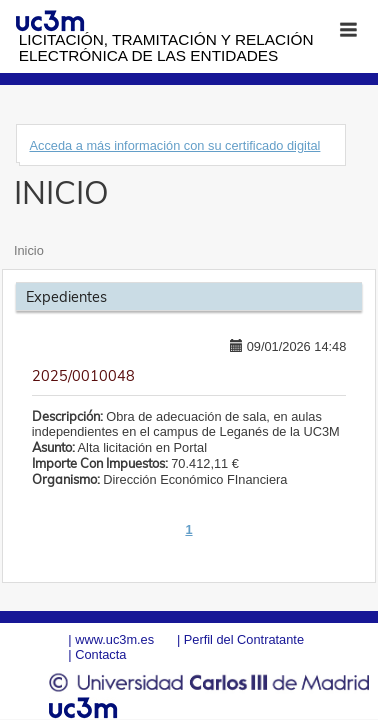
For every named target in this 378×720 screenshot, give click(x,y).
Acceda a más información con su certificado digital (174, 145)
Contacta (100, 654)
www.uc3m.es (114, 639)
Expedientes (66, 297)
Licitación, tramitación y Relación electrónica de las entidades (166, 47)
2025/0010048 (83, 376)
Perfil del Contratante (244, 639)
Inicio (29, 250)
